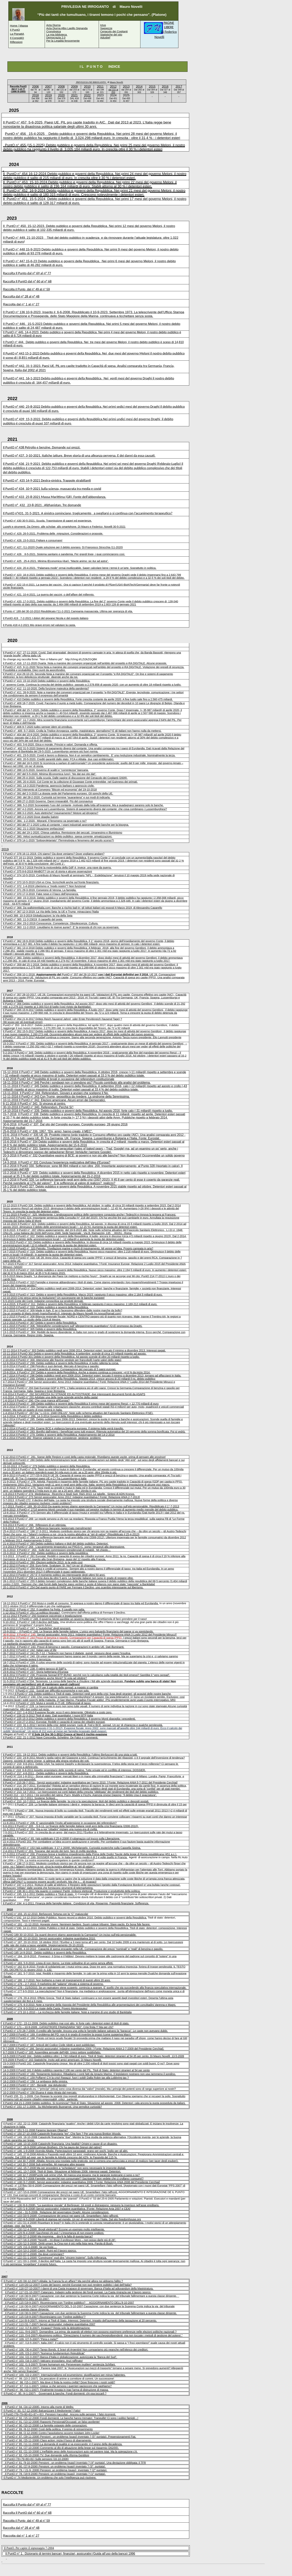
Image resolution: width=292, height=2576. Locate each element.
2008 (61, 86)
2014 (139, 86)
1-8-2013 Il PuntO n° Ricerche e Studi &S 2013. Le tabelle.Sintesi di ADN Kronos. (69, 1493)
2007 (48, 86)
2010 (87, 86)
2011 (100, 86)
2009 (74, 86)
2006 (35, 86)
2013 (126, 86)
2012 (113, 86)
